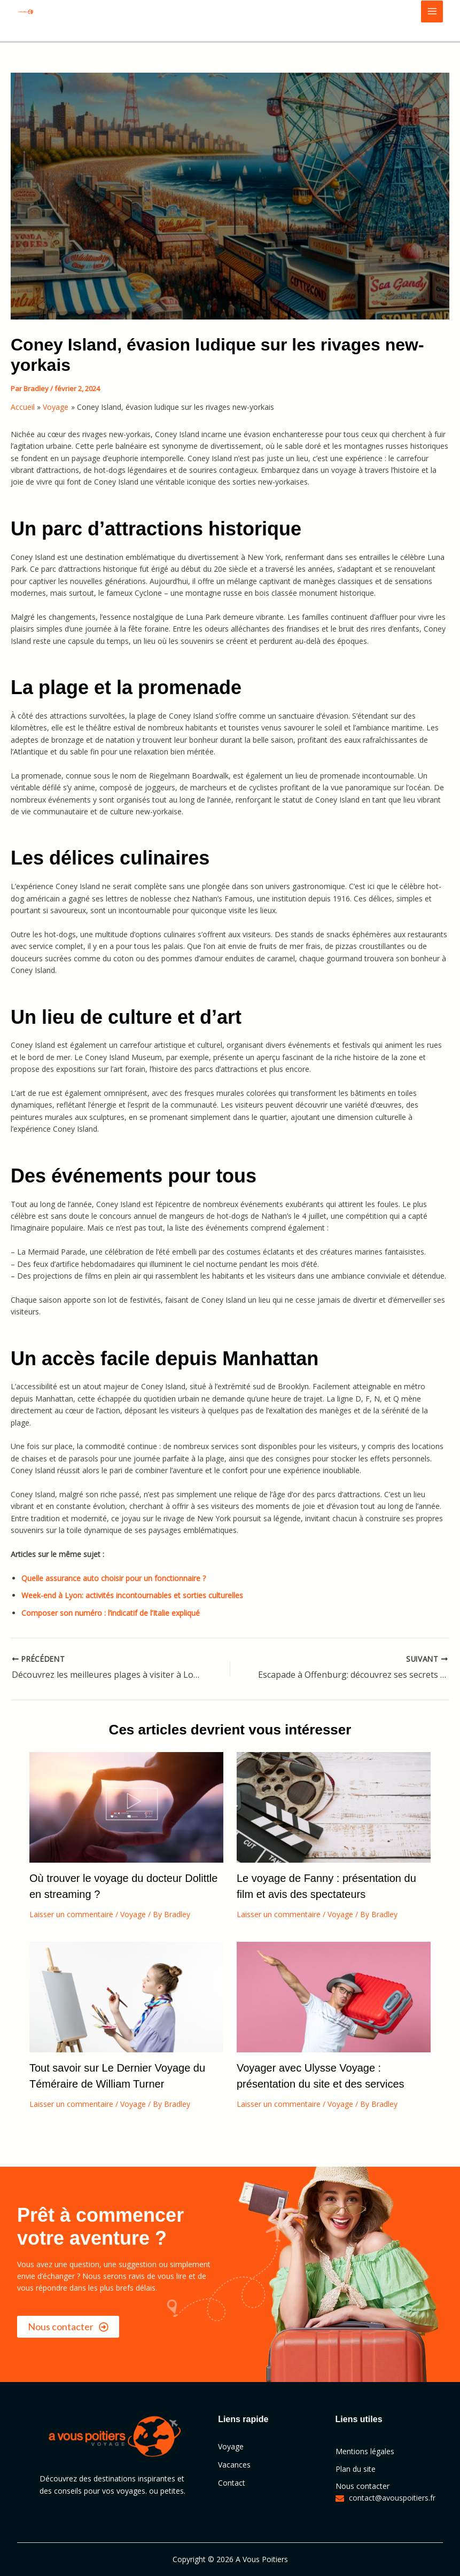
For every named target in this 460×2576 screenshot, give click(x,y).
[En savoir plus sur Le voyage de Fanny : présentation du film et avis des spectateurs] (334, 1806)
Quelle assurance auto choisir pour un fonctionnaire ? (113, 1578)
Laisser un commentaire (71, 1914)
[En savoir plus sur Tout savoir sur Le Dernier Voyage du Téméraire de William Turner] (126, 1996)
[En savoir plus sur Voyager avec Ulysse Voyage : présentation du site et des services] (334, 1996)
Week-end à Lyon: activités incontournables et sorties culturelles (132, 1595)
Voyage (133, 1914)
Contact (231, 2483)
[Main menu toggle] (432, 11)
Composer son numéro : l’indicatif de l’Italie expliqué (110, 1613)
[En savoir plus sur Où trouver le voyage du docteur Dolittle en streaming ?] (126, 1806)
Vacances (234, 2465)
